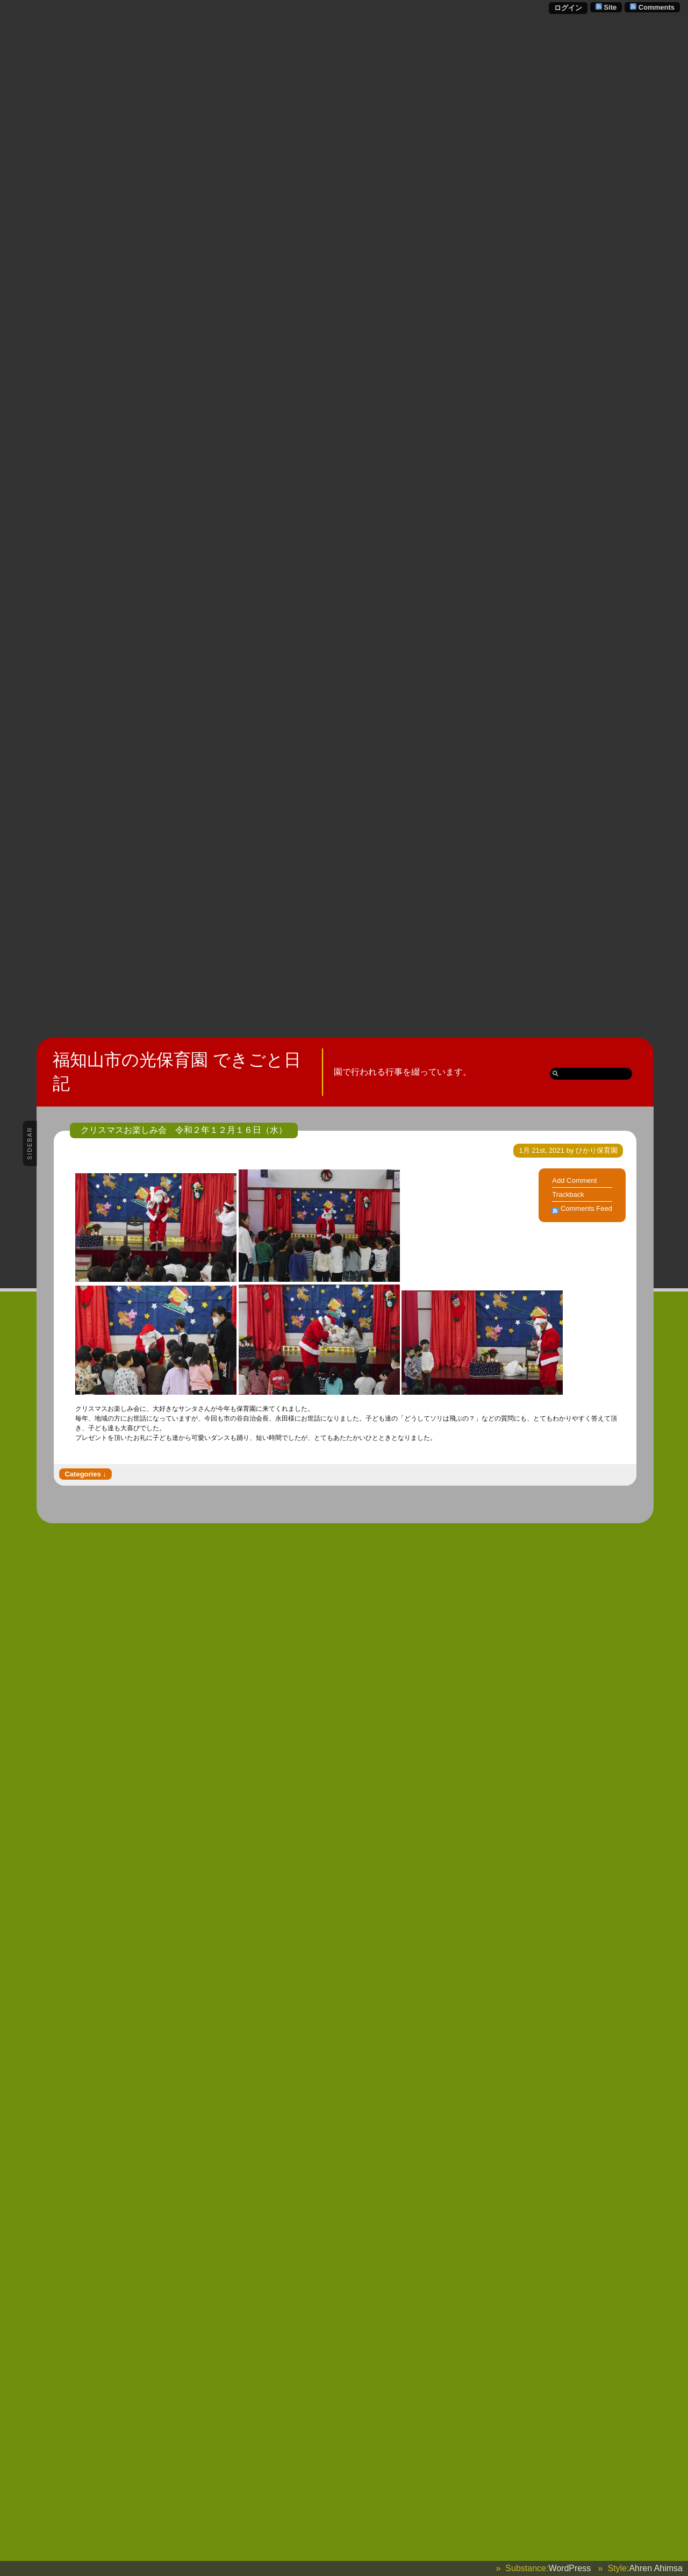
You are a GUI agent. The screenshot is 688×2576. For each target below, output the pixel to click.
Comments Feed (586, 1208)
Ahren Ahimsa (656, 2568)
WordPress (569, 2568)
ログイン (568, 8)
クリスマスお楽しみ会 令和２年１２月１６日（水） (184, 1129)
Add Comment (574, 1180)
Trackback (568, 1194)
